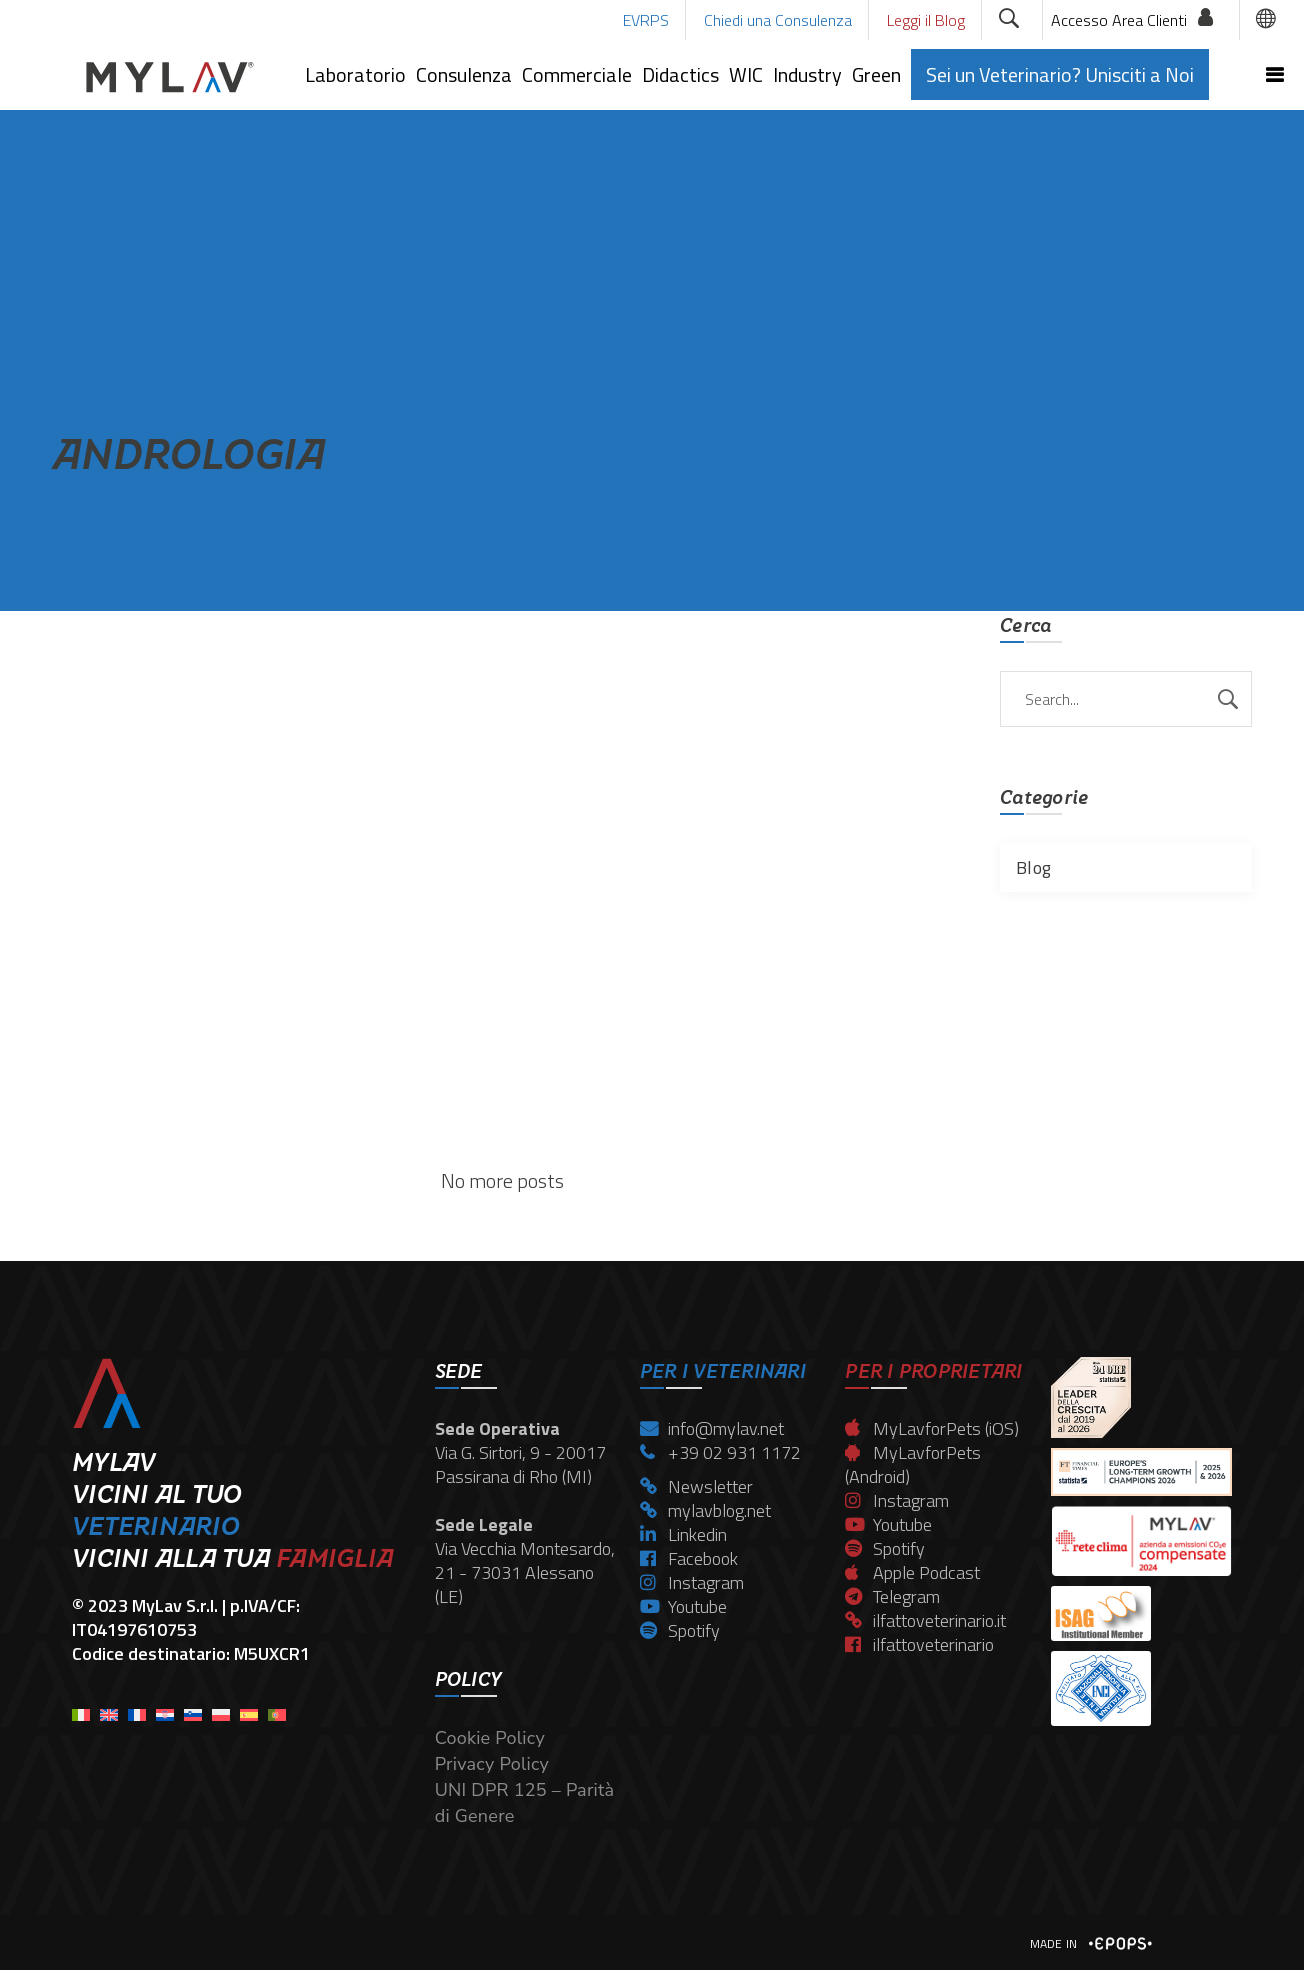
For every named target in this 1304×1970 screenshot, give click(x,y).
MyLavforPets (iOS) (932, 1428)
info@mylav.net (712, 1428)
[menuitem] (81, 1708)
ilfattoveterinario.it (925, 1620)
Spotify (680, 1630)
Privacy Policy (492, 1764)
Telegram (892, 1596)
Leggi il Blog (926, 20)
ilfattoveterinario (919, 1644)
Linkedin (683, 1534)
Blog (1033, 867)
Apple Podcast (912, 1572)
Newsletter (696, 1486)
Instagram (692, 1582)
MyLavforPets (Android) (913, 1464)
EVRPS (646, 20)
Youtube (683, 1606)
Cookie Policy (490, 1738)
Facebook (689, 1558)
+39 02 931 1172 (720, 1452)
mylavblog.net (705, 1510)
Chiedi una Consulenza (778, 20)
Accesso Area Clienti (1119, 20)
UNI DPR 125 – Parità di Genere (525, 1803)
